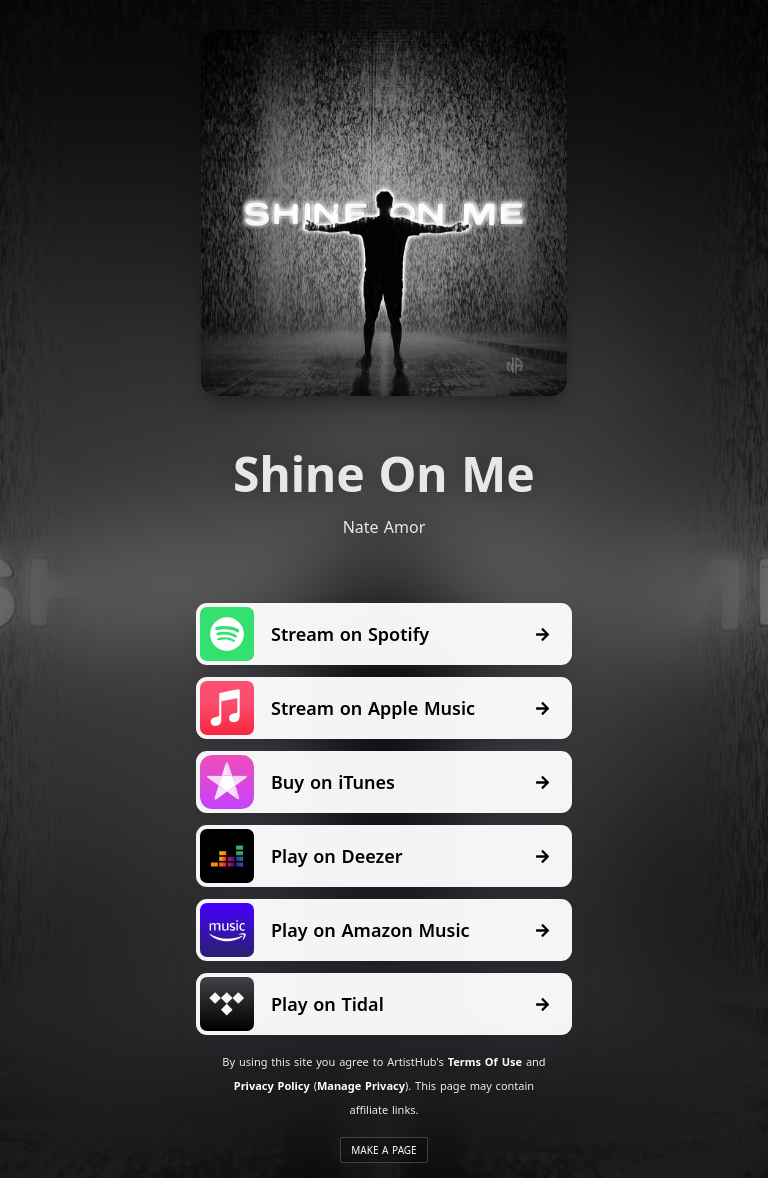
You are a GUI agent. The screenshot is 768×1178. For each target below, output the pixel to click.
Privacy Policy (272, 1085)
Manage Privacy (361, 1085)
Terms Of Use (485, 1061)
